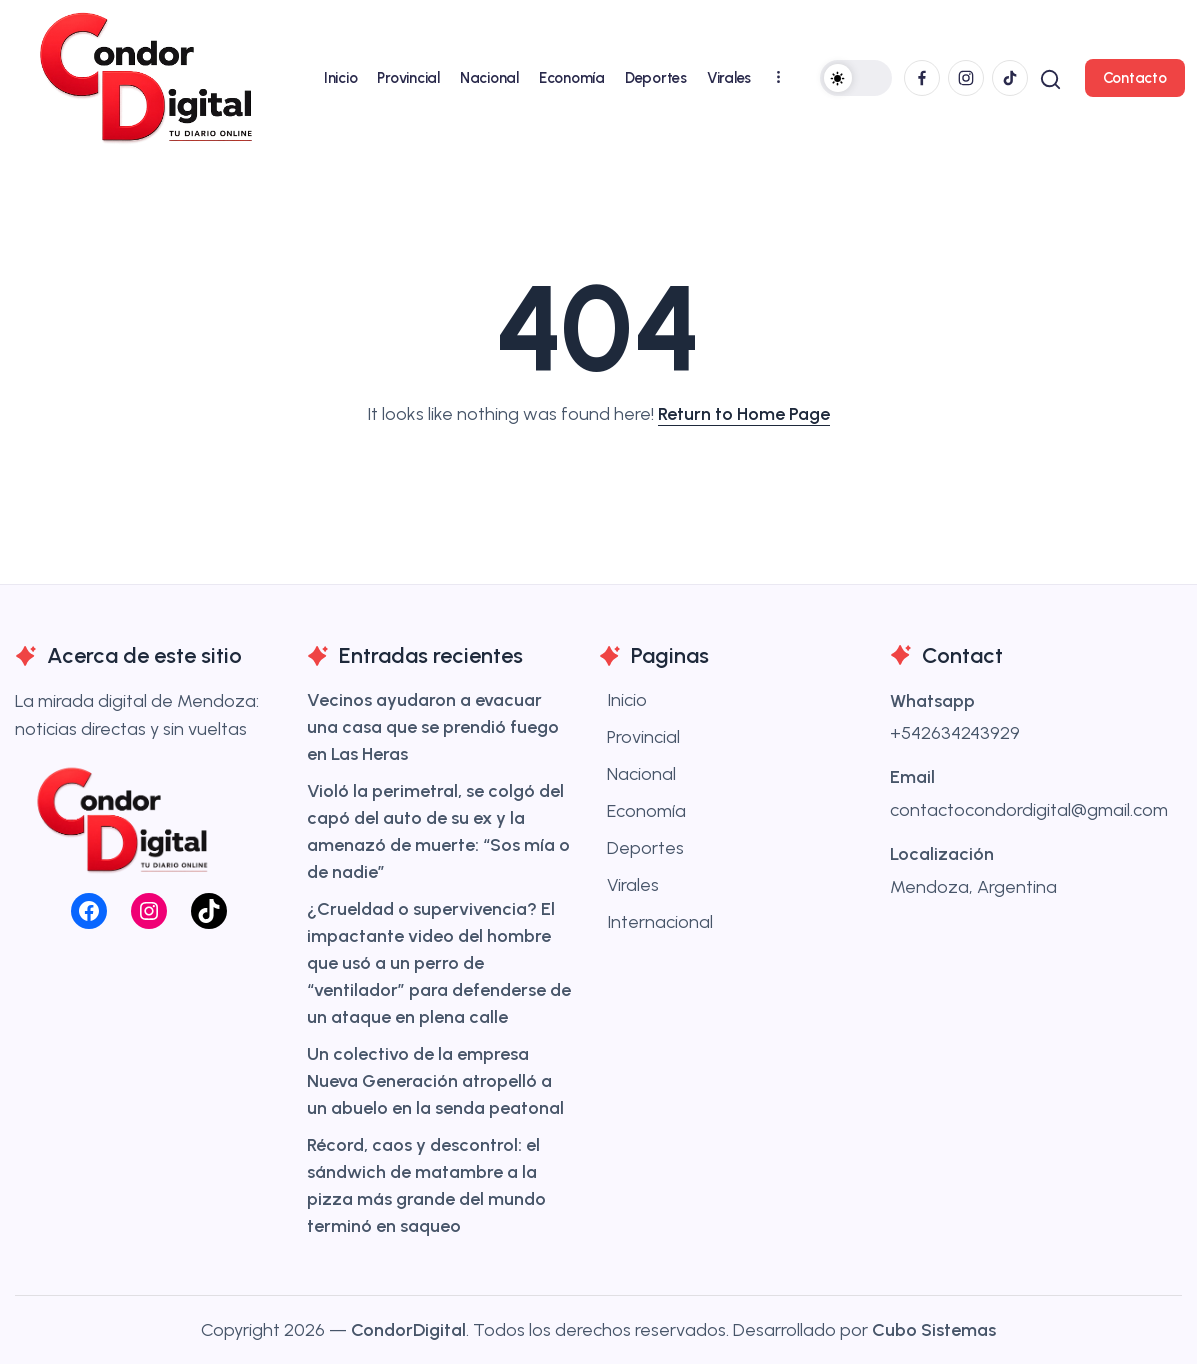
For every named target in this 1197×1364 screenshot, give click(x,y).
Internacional (660, 922)
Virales (633, 885)
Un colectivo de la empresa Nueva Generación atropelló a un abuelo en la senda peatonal (435, 1081)
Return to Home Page (744, 414)
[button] (853, 78)
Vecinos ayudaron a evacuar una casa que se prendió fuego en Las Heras (433, 727)
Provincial (643, 737)
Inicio (627, 700)
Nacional (641, 774)
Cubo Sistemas (934, 1330)
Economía (646, 811)
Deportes (645, 848)
